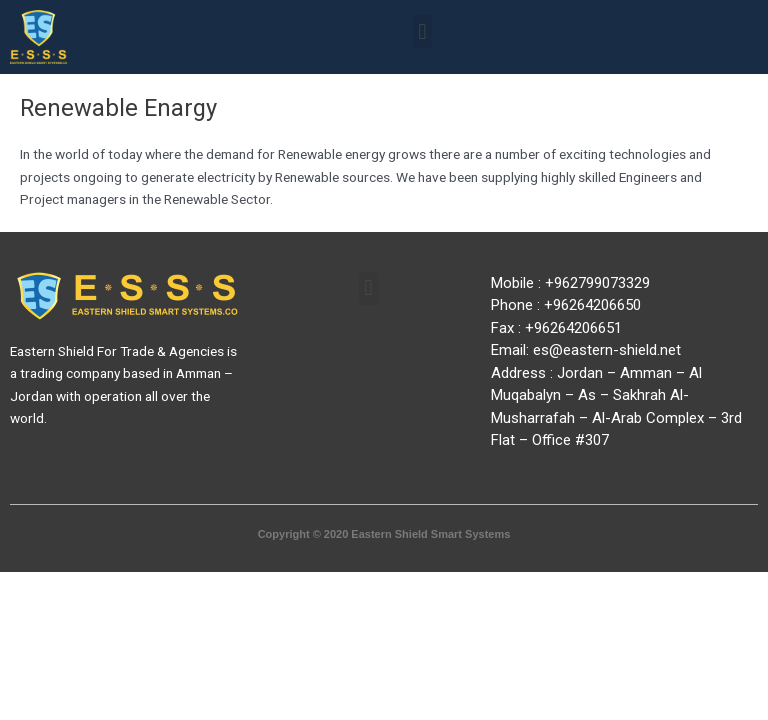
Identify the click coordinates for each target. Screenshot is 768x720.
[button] (422, 31)
